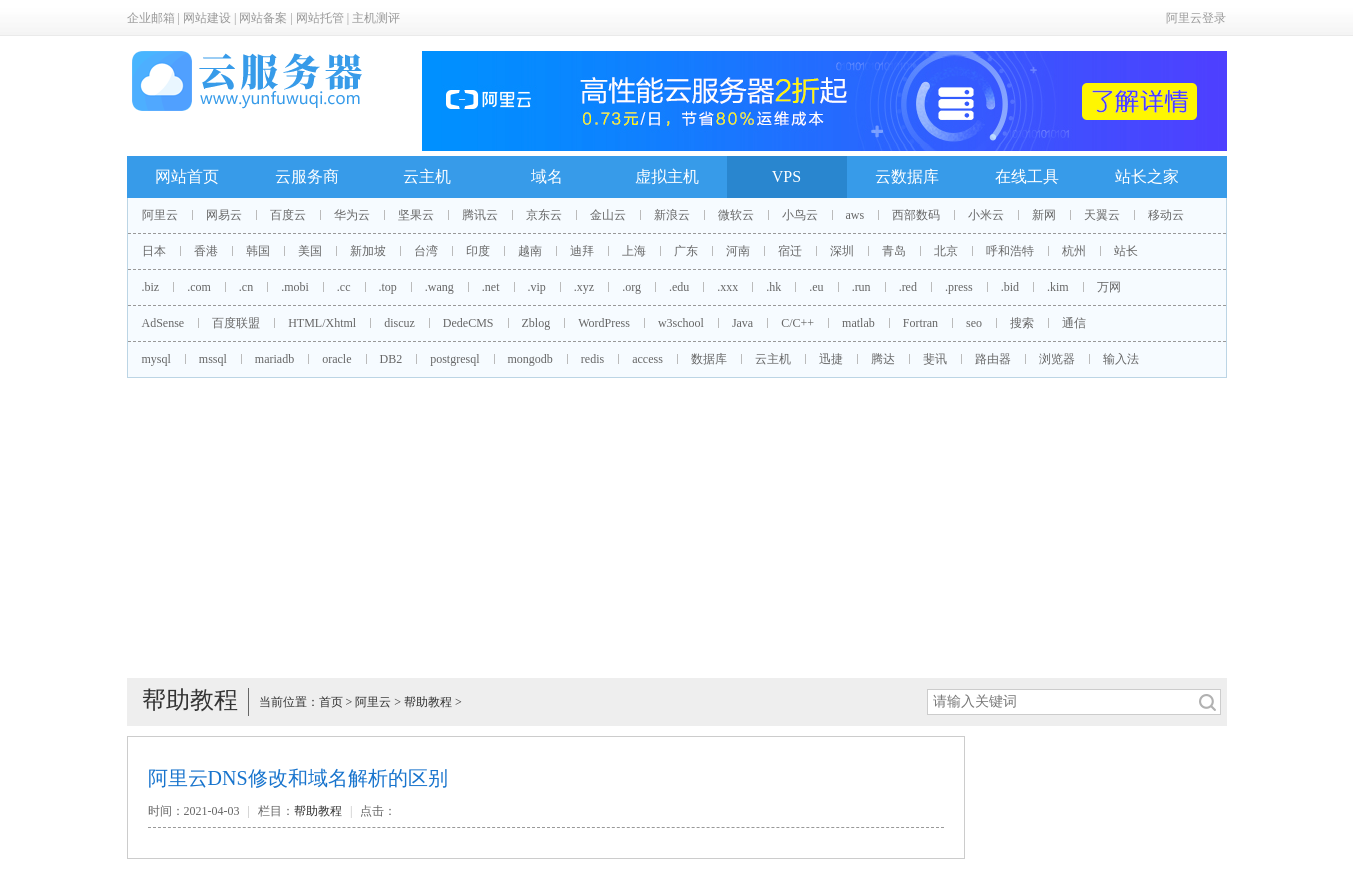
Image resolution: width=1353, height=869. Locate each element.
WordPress (604, 323)
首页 (331, 702)
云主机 (427, 176)
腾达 (883, 359)
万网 (1109, 287)
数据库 (709, 359)
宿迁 (790, 251)
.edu (679, 287)
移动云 (1166, 215)
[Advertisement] (677, 528)
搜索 (1022, 323)
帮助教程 (428, 702)
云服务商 (307, 176)
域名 (547, 176)
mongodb (530, 359)
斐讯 (935, 359)
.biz (151, 287)
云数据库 (907, 176)
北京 (946, 251)
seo (974, 323)
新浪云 (672, 215)
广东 (686, 251)
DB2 (391, 359)
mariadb (274, 359)
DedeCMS (468, 323)
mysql (156, 359)
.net (491, 287)
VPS (786, 176)
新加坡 (368, 251)
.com (199, 287)
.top (388, 287)
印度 (478, 251)
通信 (1074, 323)
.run (861, 287)
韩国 (258, 251)
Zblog (536, 323)
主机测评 (376, 18)
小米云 (986, 215)
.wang (439, 287)
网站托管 (320, 18)
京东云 (544, 215)
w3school (681, 323)
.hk (773, 287)
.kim (1058, 287)
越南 (530, 251)
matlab (858, 323)
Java (742, 323)
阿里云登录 (1196, 18)
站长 (1126, 251)
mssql (213, 359)
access (647, 359)
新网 (1044, 215)
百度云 (288, 215)
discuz (399, 323)
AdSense (163, 323)
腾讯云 (480, 215)
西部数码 (916, 215)
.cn (246, 287)
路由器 (993, 359)
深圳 (842, 251)
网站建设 (207, 18)
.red (908, 287)
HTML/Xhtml (322, 323)
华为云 (352, 215)
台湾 (426, 251)
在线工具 (1027, 176)
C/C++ (797, 323)
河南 (738, 251)
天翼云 (1102, 215)
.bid (1010, 287)
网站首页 (187, 176)
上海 (634, 251)
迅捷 (831, 359)
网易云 (224, 215)
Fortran (920, 323)
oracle (336, 359)
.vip (537, 287)
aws (855, 215)
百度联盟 (236, 323)
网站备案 (263, 18)
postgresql (454, 359)
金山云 (608, 215)
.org (631, 287)
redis (592, 359)
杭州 (1074, 251)
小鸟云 (800, 215)
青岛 (894, 251)
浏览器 (1057, 359)
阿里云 (160, 215)
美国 (310, 251)
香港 (206, 251)
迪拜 (582, 251)
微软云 (736, 215)
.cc (344, 287)
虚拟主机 (667, 176)
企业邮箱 (151, 18)
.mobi (295, 287)
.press (959, 287)
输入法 (1121, 359)
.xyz (584, 287)
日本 (154, 251)
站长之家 (1147, 176)
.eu (816, 287)
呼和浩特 (1010, 251)
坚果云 (416, 215)
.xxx (727, 287)
